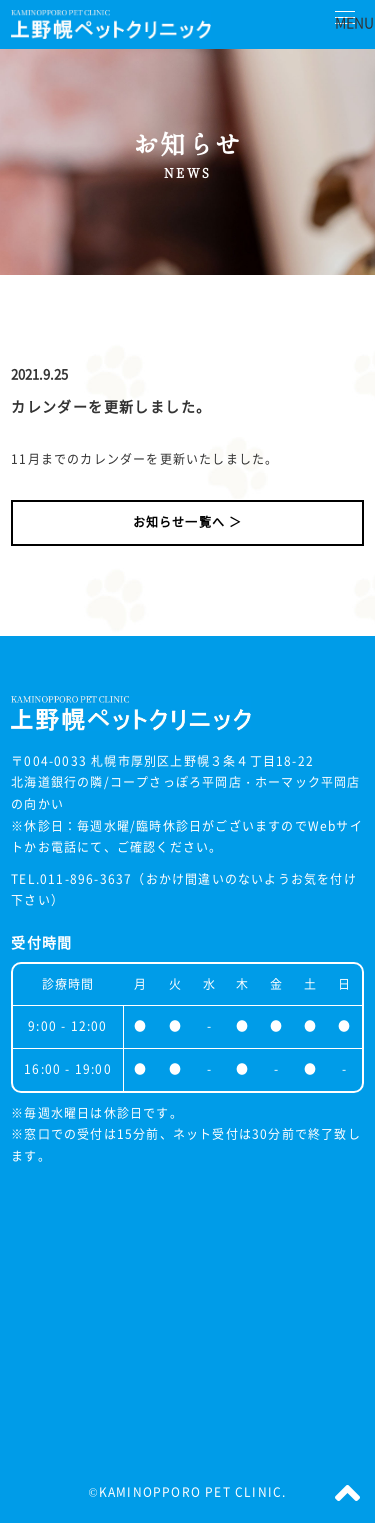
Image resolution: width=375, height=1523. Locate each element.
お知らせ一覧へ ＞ (188, 522)
